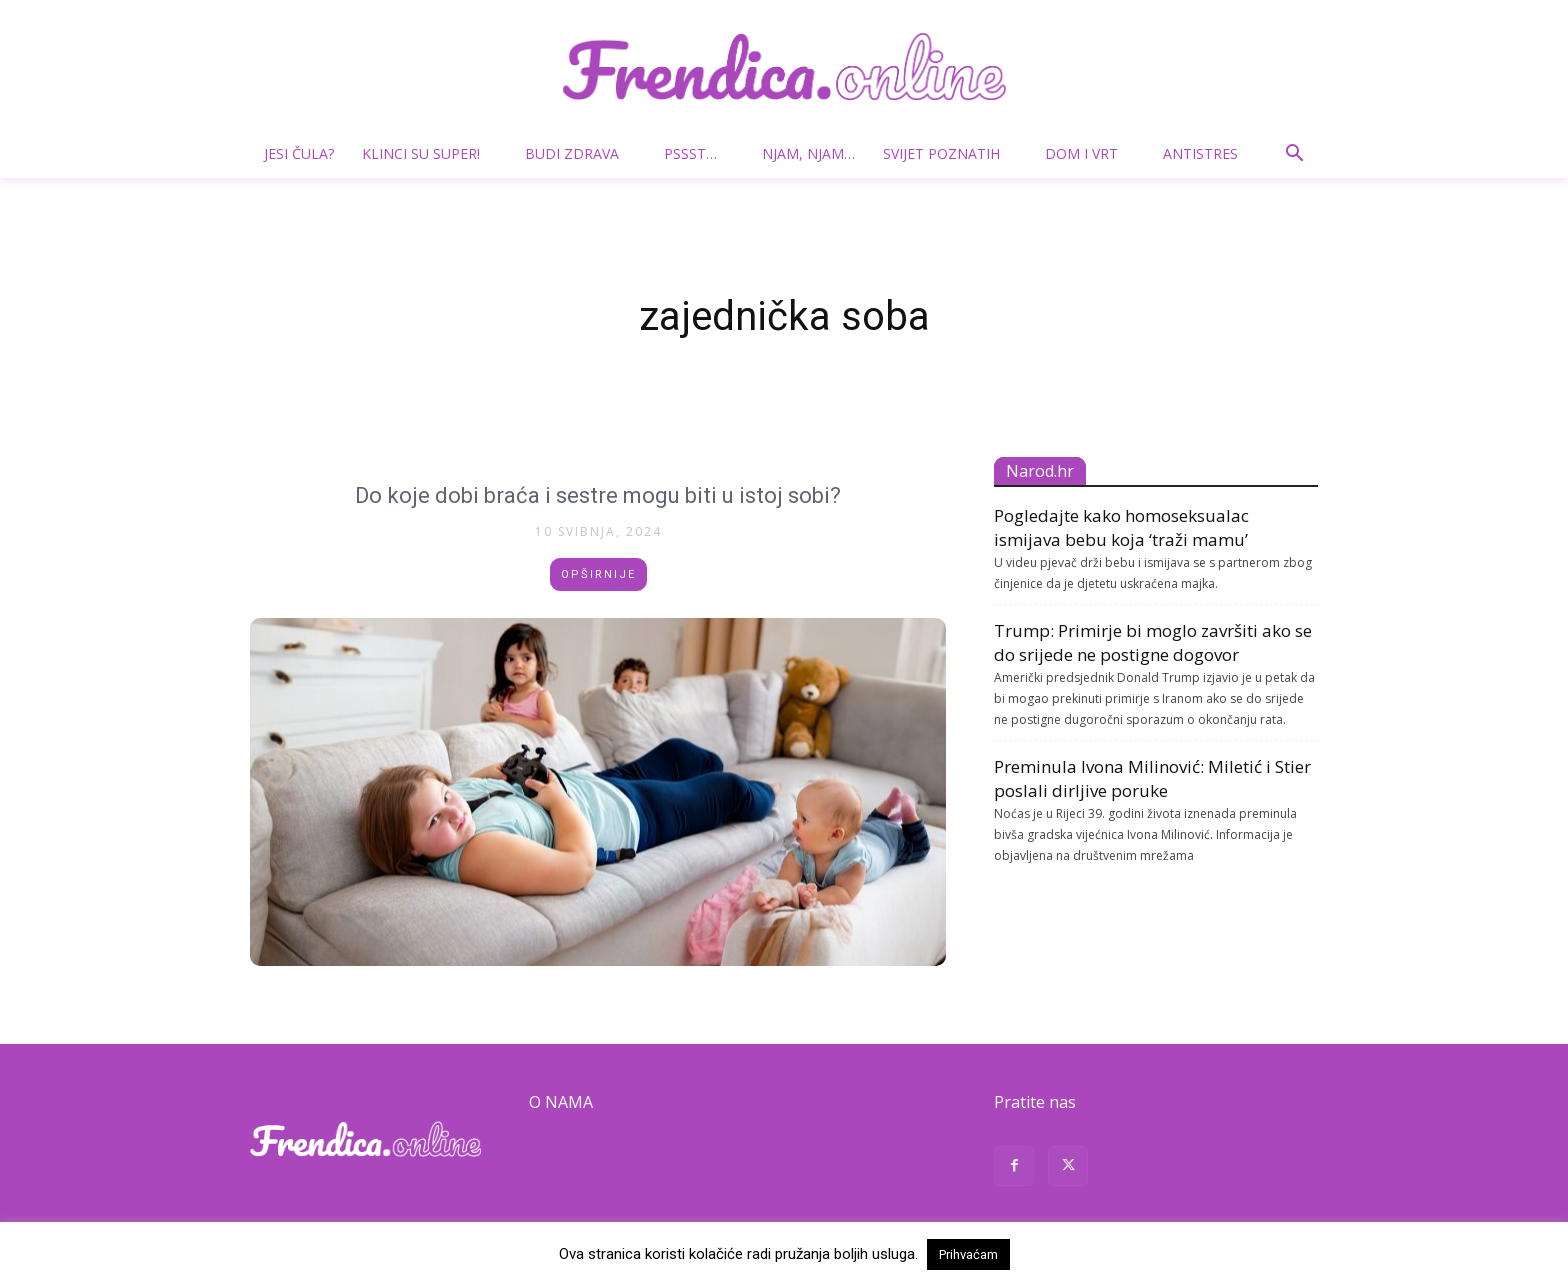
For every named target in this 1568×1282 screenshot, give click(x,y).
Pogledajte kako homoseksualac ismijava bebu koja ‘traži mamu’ (1121, 527)
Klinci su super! (429, 153)
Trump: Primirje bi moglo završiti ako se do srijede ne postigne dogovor (1153, 642)
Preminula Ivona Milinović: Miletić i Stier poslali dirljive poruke (1152, 778)
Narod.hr (1040, 471)
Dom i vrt (1089, 153)
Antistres (1200, 153)
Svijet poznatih (949, 153)
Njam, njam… (808, 153)
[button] (1294, 155)
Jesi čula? (299, 153)
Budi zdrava (580, 153)
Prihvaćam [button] (968, 1254)
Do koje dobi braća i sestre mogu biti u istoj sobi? (598, 494)
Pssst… (698, 153)
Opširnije (598, 574)
